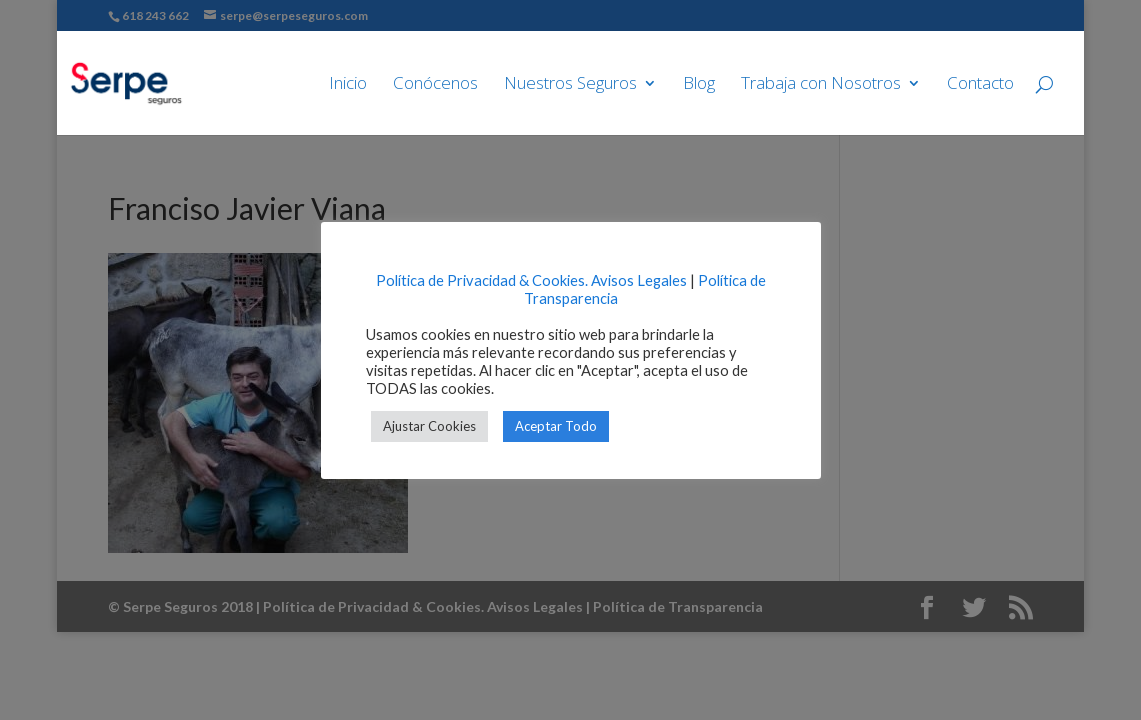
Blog (699, 85)
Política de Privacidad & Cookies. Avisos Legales (531, 280)
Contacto (980, 85)
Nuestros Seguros (570, 85)
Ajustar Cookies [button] (429, 426)
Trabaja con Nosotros (821, 85)
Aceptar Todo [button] (556, 426)
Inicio (348, 85)
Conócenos (435, 85)
